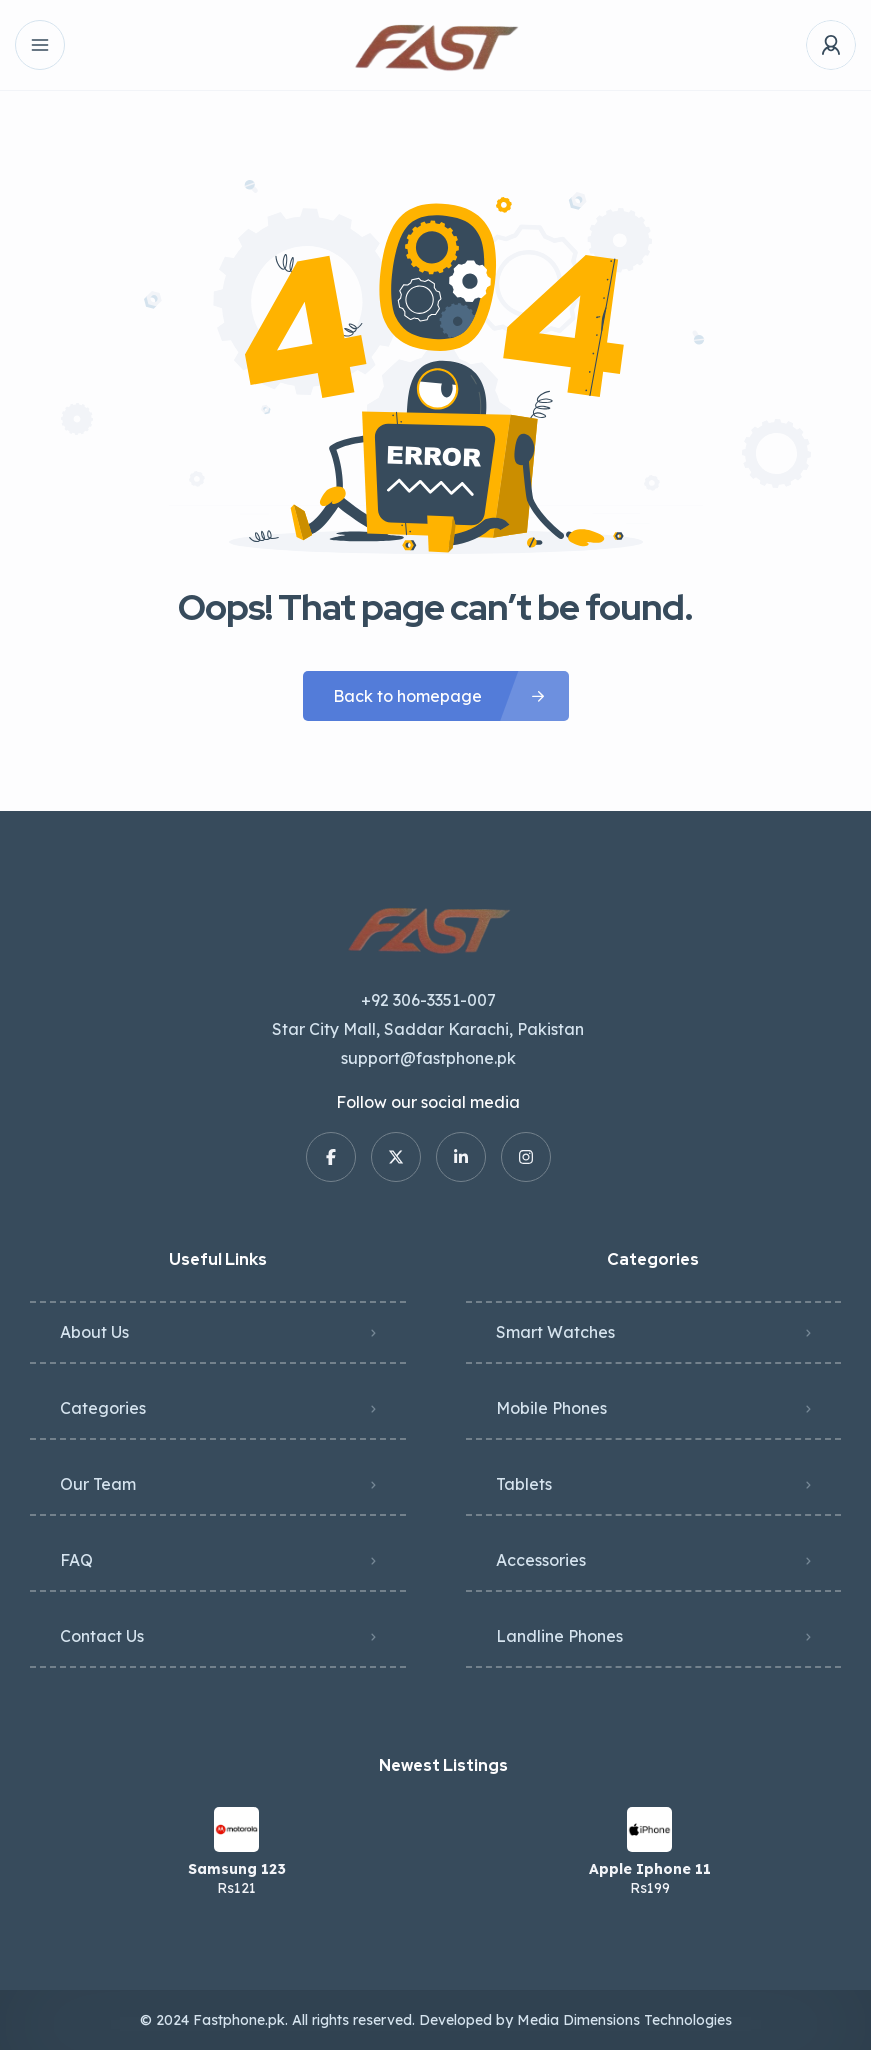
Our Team (98, 1484)
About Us (94, 1332)
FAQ (76, 1560)
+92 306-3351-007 (428, 1000)
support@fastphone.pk (428, 1058)
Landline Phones (559, 1636)
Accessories (541, 1560)
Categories (103, 1408)
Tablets (524, 1484)
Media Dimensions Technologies (624, 2020)
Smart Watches (555, 1332)
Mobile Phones (551, 1408)
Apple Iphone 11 (650, 1869)
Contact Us (102, 1636)
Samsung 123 (237, 1869)
